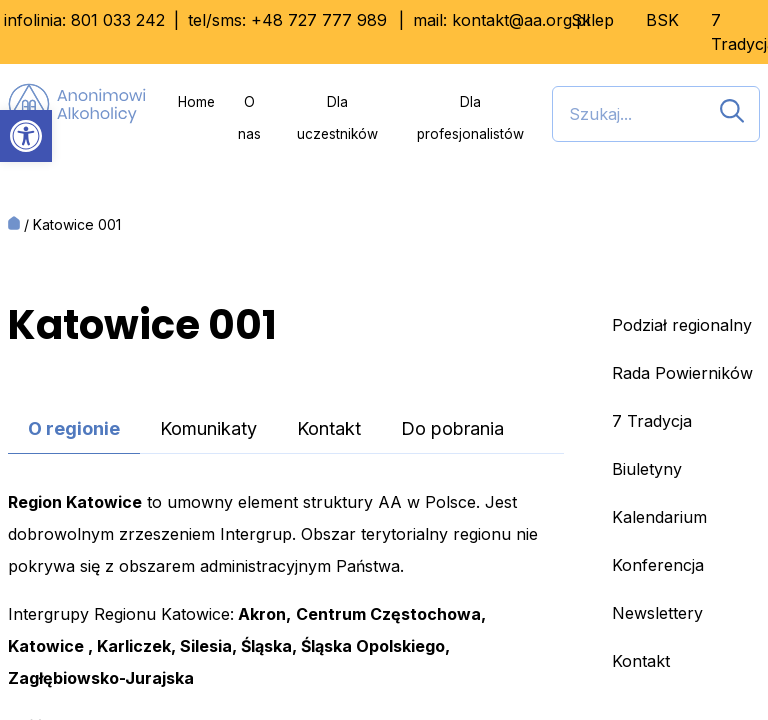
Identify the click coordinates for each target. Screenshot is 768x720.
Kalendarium (659, 517)
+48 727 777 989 (319, 20)
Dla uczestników (337, 118)
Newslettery (657, 613)
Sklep (592, 20)
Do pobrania (452, 428)
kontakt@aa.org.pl (521, 20)
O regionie (74, 428)
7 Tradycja (652, 421)
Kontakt (329, 428)
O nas (249, 118)
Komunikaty (208, 428)
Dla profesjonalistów (470, 118)
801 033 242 (118, 20)
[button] (26, 136)
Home (196, 102)
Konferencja (658, 565)
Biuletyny (647, 469)
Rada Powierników (682, 373)
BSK (662, 20)
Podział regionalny (682, 325)
